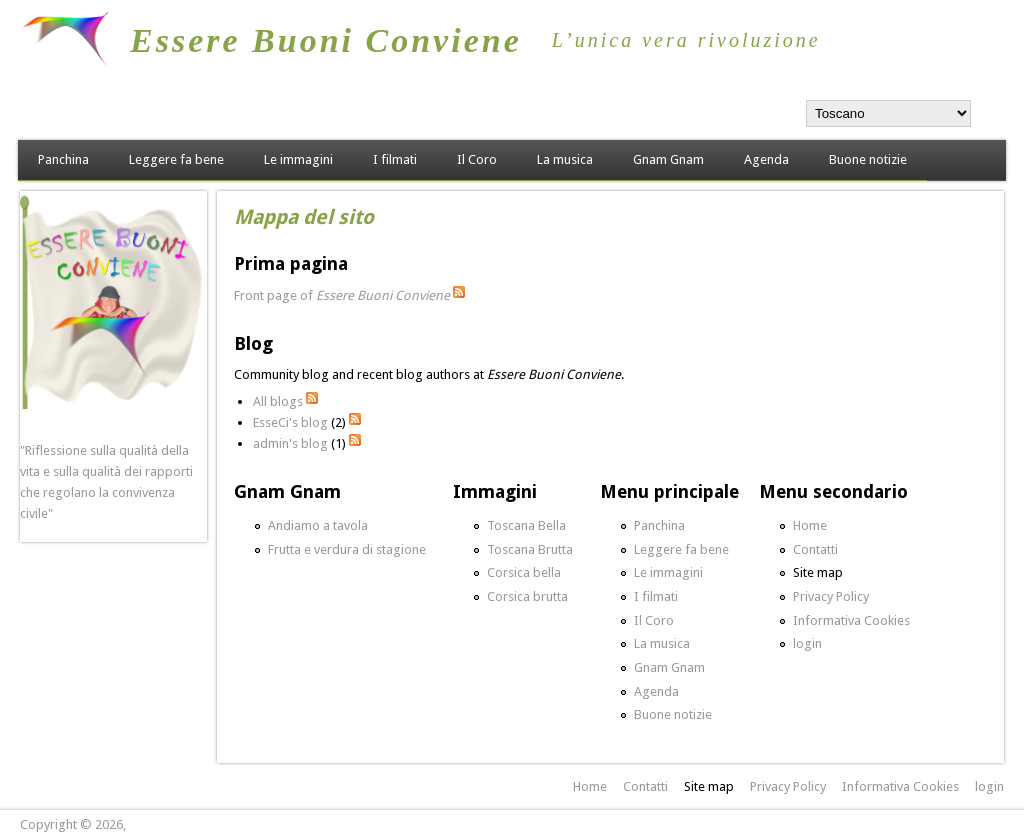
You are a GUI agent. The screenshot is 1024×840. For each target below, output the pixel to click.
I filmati (395, 159)
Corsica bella (524, 572)
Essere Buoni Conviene (326, 40)
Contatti (815, 549)
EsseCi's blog (290, 422)
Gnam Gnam (668, 159)
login (807, 643)
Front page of (342, 295)
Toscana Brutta (530, 549)
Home (810, 525)
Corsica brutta (527, 596)
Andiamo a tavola (318, 525)
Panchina (63, 159)
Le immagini (298, 159)
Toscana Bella (526, 525)
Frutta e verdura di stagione (347, 549)
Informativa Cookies (851, 620)
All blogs (278, 401)
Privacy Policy (831, 596)
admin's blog (290, 443)
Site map (818, 572)
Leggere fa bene (176, 159)
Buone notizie (868, 159)
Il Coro (477, 159)
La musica (565, 159)
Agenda (766, 159)
